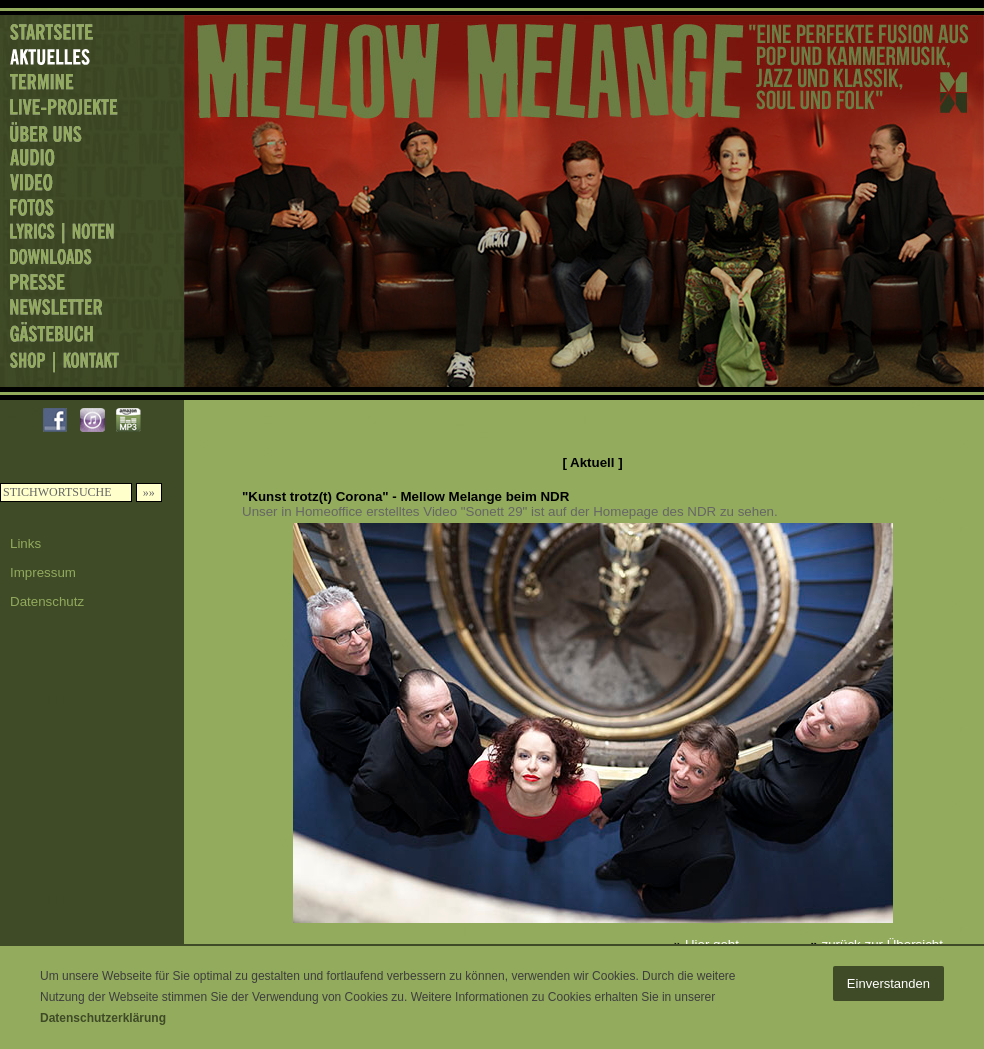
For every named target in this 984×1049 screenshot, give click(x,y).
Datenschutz (47, 601)
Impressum (43, 572)
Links (25, 543)
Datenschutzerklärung (103, 1018)
